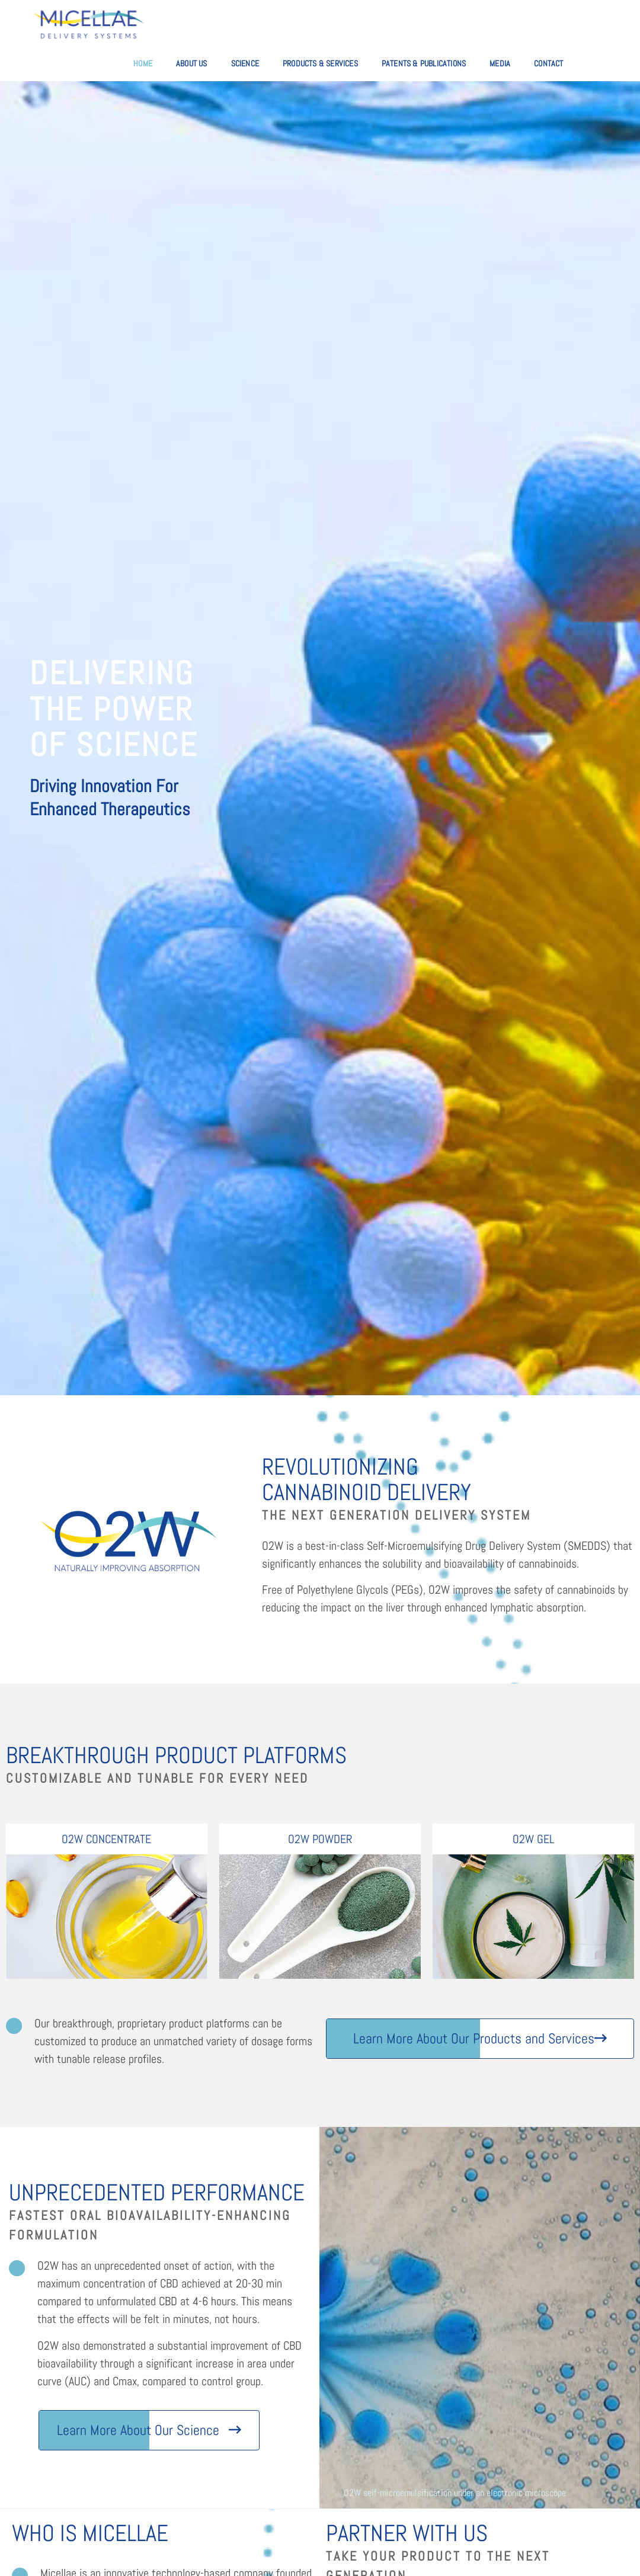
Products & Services (320, 63)
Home (142, 63)
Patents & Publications (424, 63)
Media (499, 63)
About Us (191, 63)
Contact (548, 63)
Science (245, 63)
